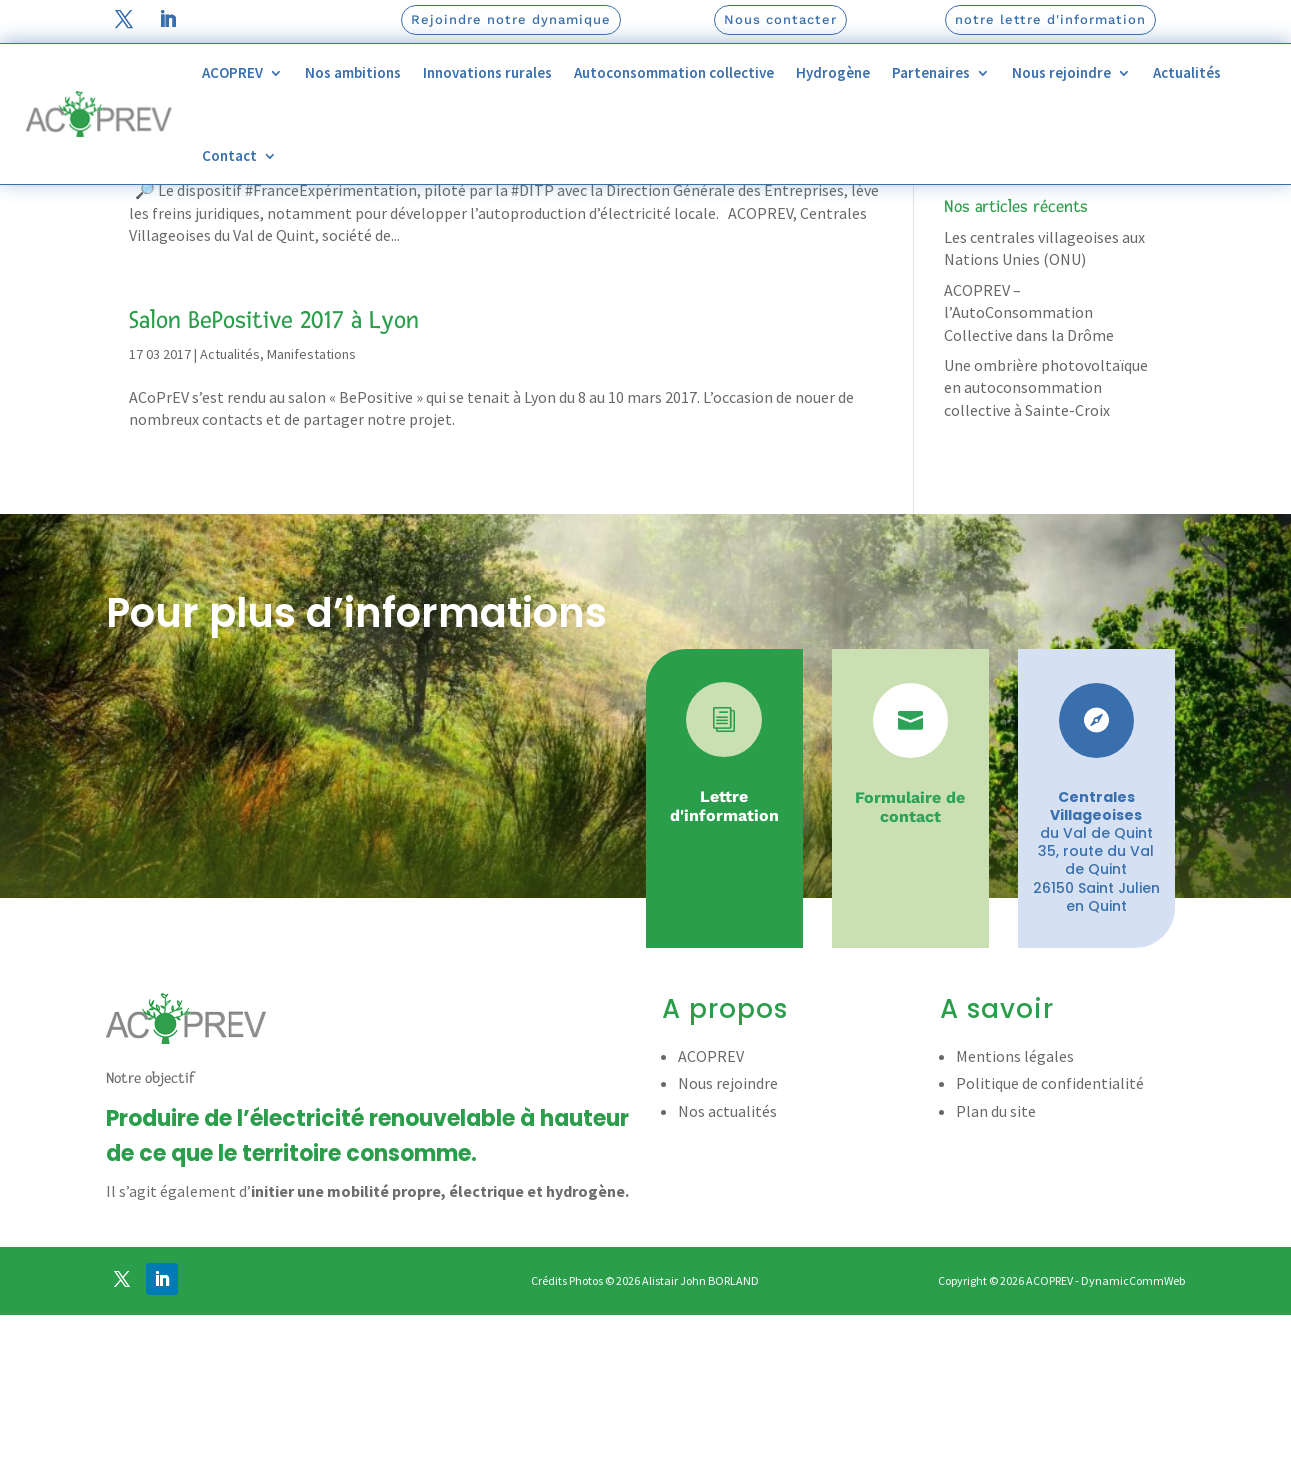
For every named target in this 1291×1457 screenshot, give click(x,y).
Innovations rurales (487, 72)
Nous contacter (780, 19)
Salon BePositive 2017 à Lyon (274, 463)
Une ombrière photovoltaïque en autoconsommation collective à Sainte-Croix (1046, 530)
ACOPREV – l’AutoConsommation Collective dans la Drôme (1029, 455)
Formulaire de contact (910, 950)
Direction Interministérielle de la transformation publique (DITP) (464, 256)
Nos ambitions (353, 72)
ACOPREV (232, 72)
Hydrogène (833, 72)
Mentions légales (1015, 1199)
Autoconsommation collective (674, 72)
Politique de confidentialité (1050, 1227)
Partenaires (931, 72)
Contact (229, 155)
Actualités (1187, 72)
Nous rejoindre (1061, 72)
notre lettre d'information (1050, 19)
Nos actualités (727, 1254)
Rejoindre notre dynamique (511, 19)
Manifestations (311, 290)
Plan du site (996, 1254)
